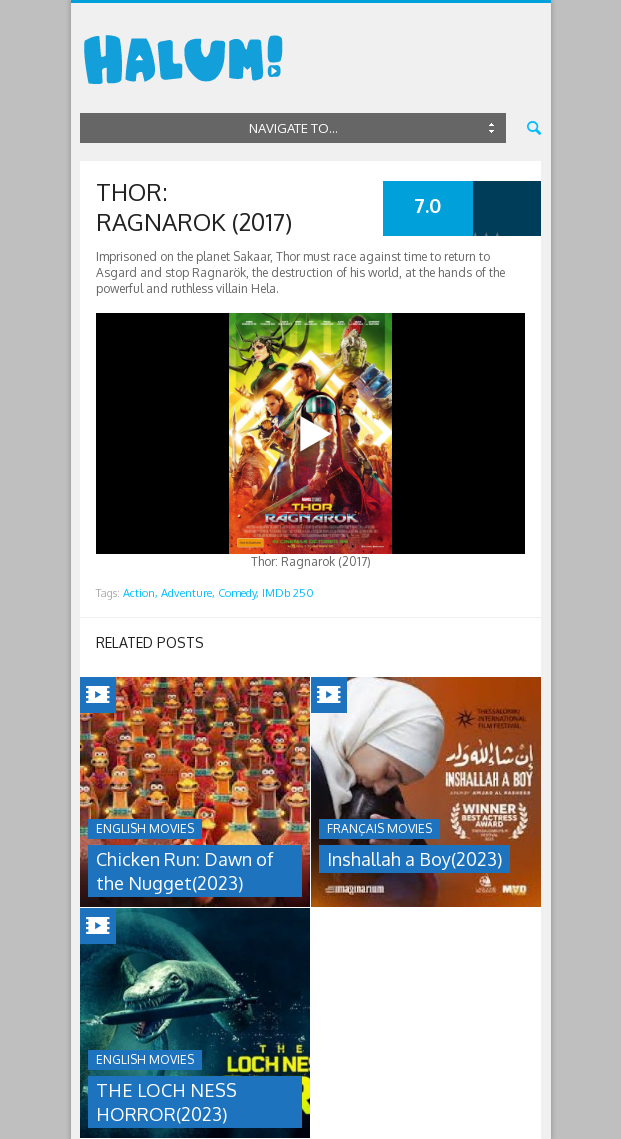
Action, (140, 593)
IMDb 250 (288, 593)
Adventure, (188, 593)
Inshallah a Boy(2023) (414, 859)
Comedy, (238, 593)
